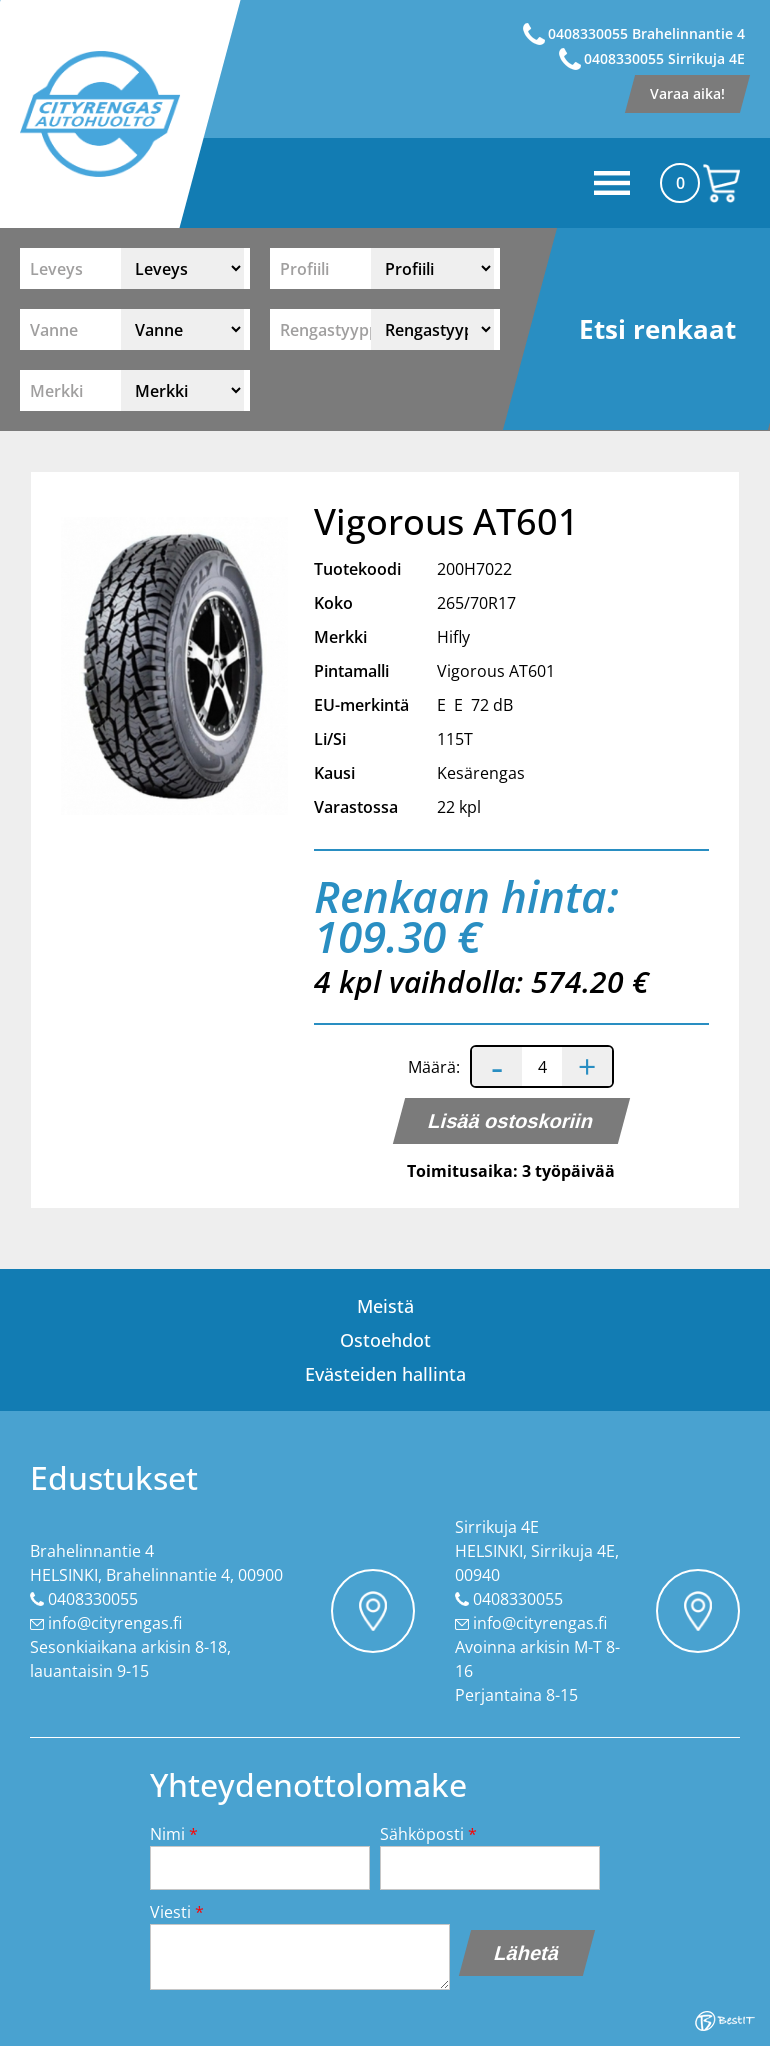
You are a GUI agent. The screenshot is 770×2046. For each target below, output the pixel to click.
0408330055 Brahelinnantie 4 (646, 33)
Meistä (385, 1306)
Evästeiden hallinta (385, 1374)
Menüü (445, 183)
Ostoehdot (385, 1340)
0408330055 (93, 1599)
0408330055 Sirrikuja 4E (664, 58)
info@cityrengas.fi (115, 1623)
